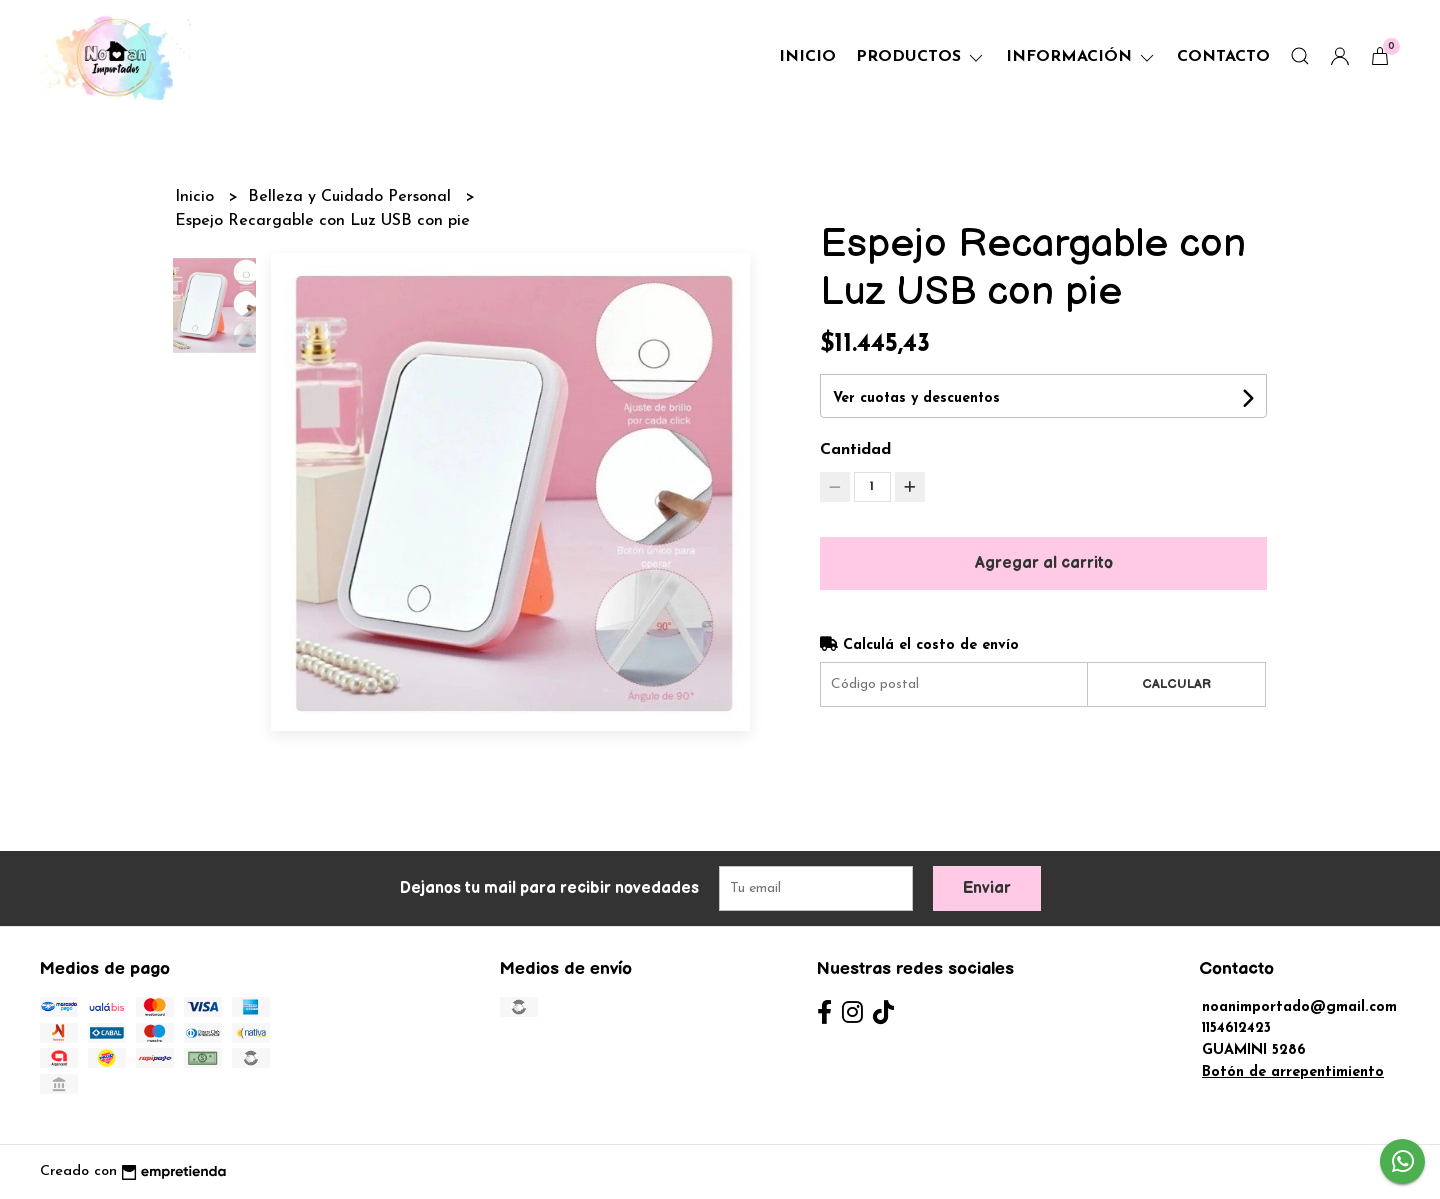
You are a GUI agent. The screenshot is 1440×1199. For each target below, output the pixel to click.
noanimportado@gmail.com (1299, 1007)
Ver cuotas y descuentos (916, 398)
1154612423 (1236, 1028)
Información (1081, 57)
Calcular (1176, 684)
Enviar (987, 888)
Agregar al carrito (1044, 563)
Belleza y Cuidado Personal (352, 197)
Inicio (807, 57)
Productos (921, 57)
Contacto (1223, 57)
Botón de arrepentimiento (1293, 1072)
